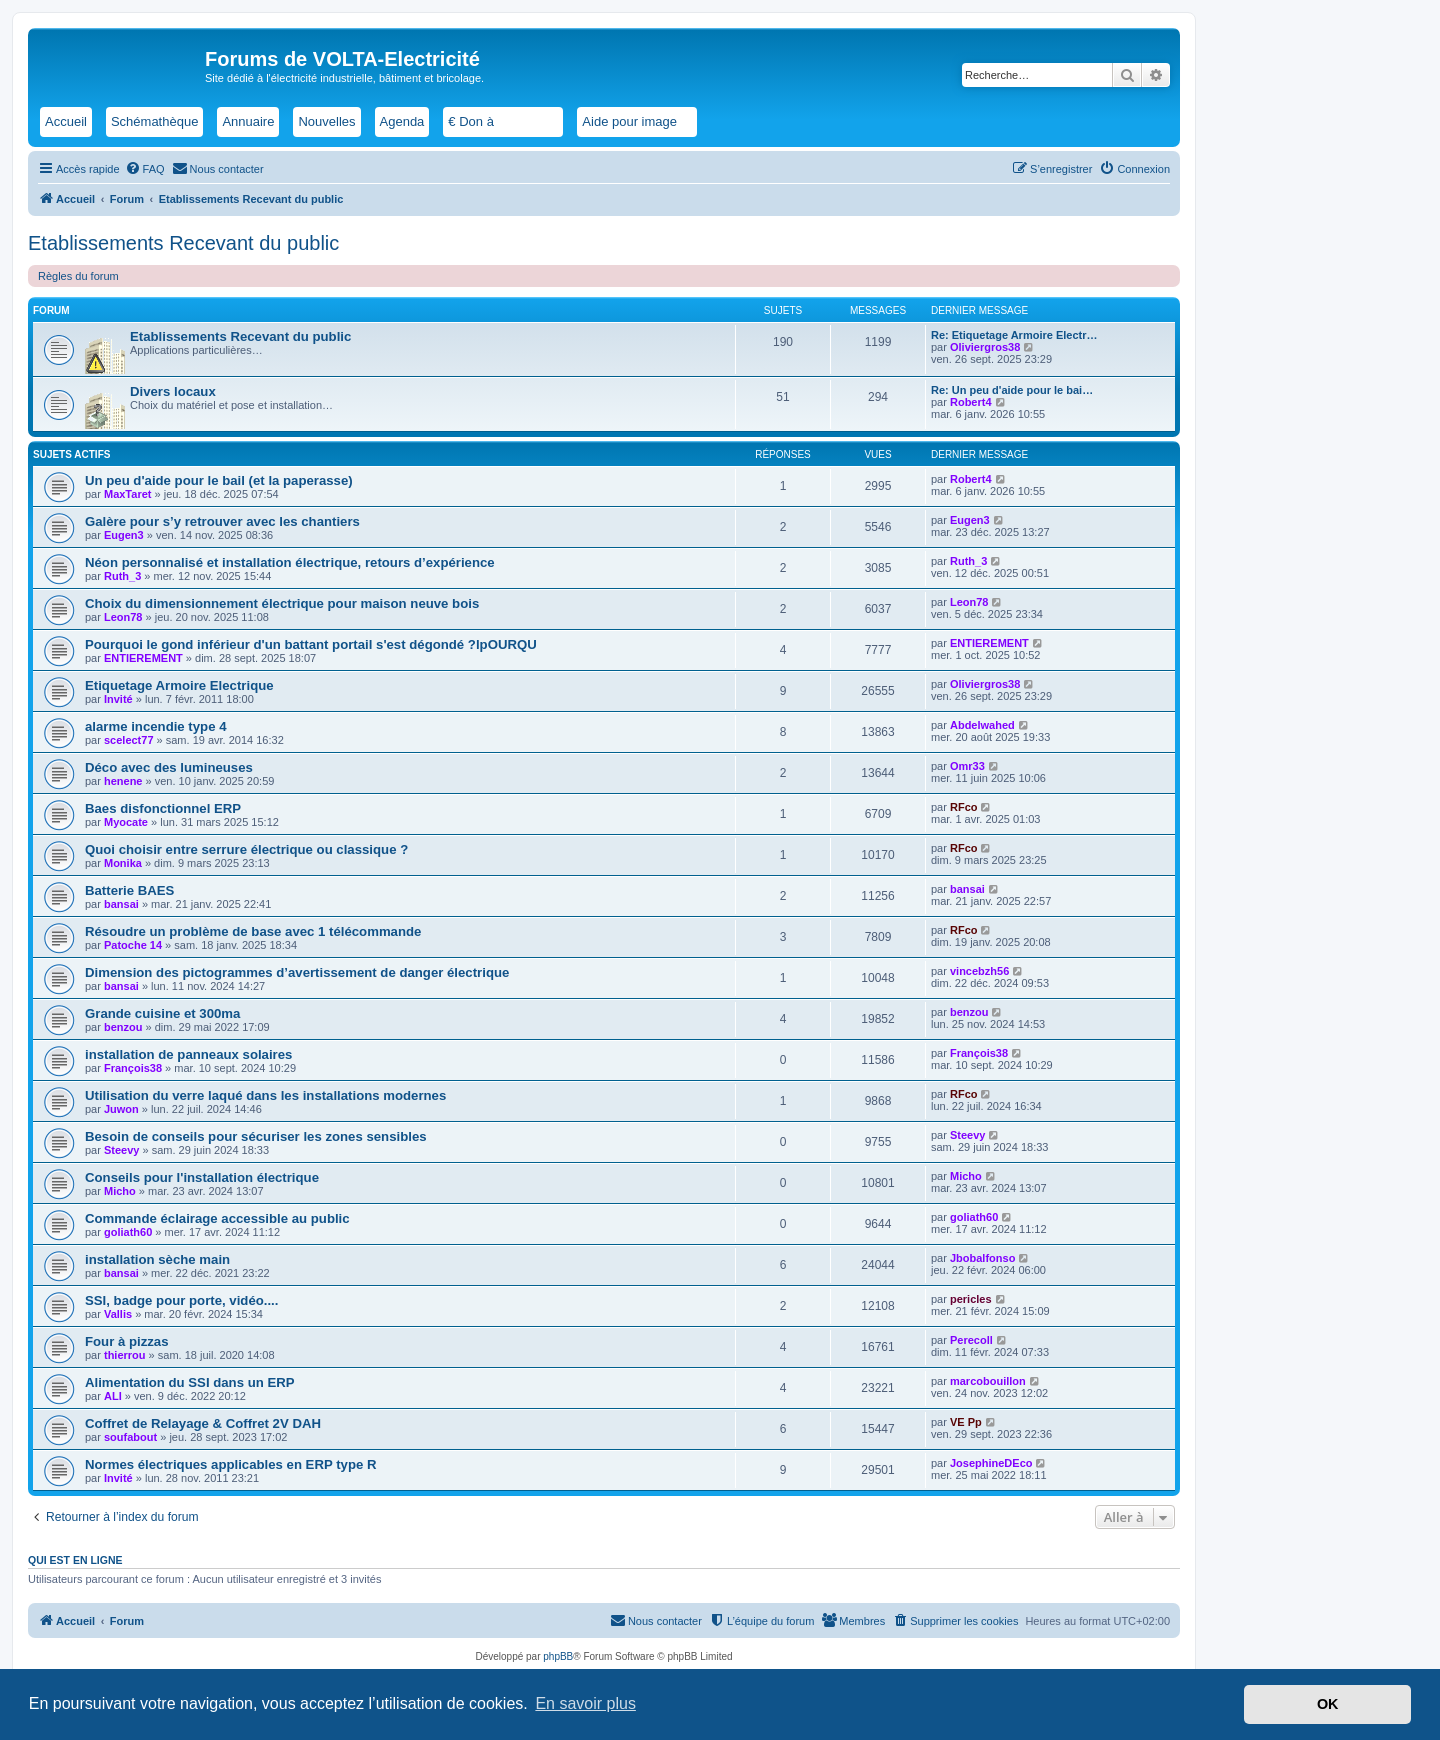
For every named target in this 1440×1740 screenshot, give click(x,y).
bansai (121, 904)
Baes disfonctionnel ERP (163, 808)
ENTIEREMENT (143, 658)
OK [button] (1328, 1704)
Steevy (121, 1150)
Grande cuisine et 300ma (162, 1013)
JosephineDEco (991, 1463)
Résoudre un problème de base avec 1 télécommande (253, 931)
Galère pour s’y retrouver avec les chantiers (222, 521)
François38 (133, 1068)
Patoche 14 (133, 945)
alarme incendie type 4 (155, 726)
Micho (120, 1191)
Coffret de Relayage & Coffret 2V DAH (203, 1423)
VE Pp (966, 1422)
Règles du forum (78, 276)
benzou (123, 1027)
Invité (118, 699)
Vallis (118, 1314)
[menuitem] (145, 169)
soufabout (130, 1437)
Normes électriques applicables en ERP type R (230, 1464)
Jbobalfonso (982, 1258)
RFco (964, 807)
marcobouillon (988, 1381)
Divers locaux (173, 391)
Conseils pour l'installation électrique (202, 1177)
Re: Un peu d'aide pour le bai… (1012, 390)
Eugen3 (124, 535)
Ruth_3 (122, 576)
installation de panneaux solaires (188, 1054)
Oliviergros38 (985, 347)
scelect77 (129, 740)
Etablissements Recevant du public (183, 243)
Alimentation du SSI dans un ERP (190, 1382)
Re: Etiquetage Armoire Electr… (1014, 335)
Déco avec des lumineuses (169, 767)
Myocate (126, 822)
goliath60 (128, 1232)
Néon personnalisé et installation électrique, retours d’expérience (290, 562)
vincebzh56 (979, 971)
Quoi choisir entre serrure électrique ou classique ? (246, 849)
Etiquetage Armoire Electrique (179, 685)
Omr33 (967, 766)
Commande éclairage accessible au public (217, 1218)
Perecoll (971, 1340)
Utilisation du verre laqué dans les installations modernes (265, 1095)
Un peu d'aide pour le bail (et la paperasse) (219, 480)
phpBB (558, 1656)
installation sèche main (157, 1259)
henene (123, 781)
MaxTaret (127, 494)
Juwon (121, 1109)
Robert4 (971, 402)
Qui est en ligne (75, 1560)
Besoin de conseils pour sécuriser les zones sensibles (256, 1136)
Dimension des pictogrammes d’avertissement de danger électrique (297, 972)
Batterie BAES (129, 890)
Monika (123, 863)
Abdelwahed (982, 725)
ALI (113, 1396)
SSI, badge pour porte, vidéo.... (181, 1300)
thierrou (125, 1355)
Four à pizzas (127, 1341)
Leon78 (123, 617)
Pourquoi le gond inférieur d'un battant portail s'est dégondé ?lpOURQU (311, 644)
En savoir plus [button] (585, 1703)
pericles (971, 1299)
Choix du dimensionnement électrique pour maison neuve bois (282, 603)
